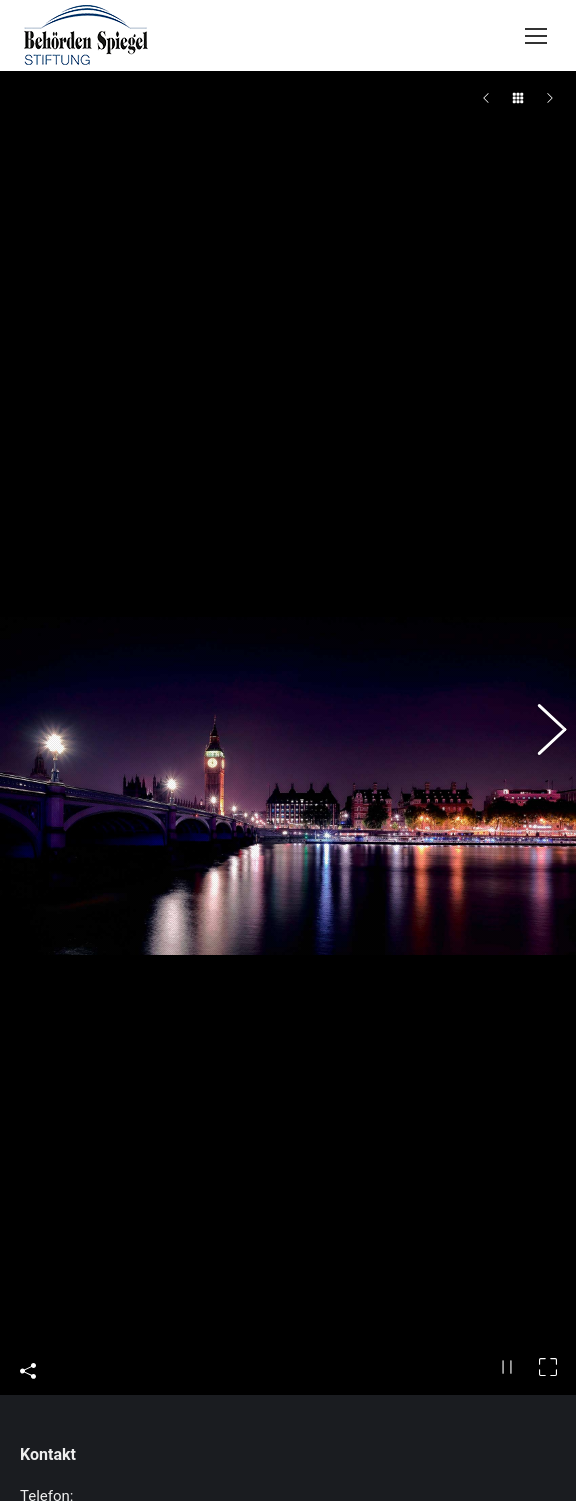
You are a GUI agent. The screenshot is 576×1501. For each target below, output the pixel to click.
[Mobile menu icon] (536, 36)
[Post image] (52, 1424)
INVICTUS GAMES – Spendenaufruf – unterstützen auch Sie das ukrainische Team (312, 1419)
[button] (541, 585)
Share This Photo (28, 1074)
